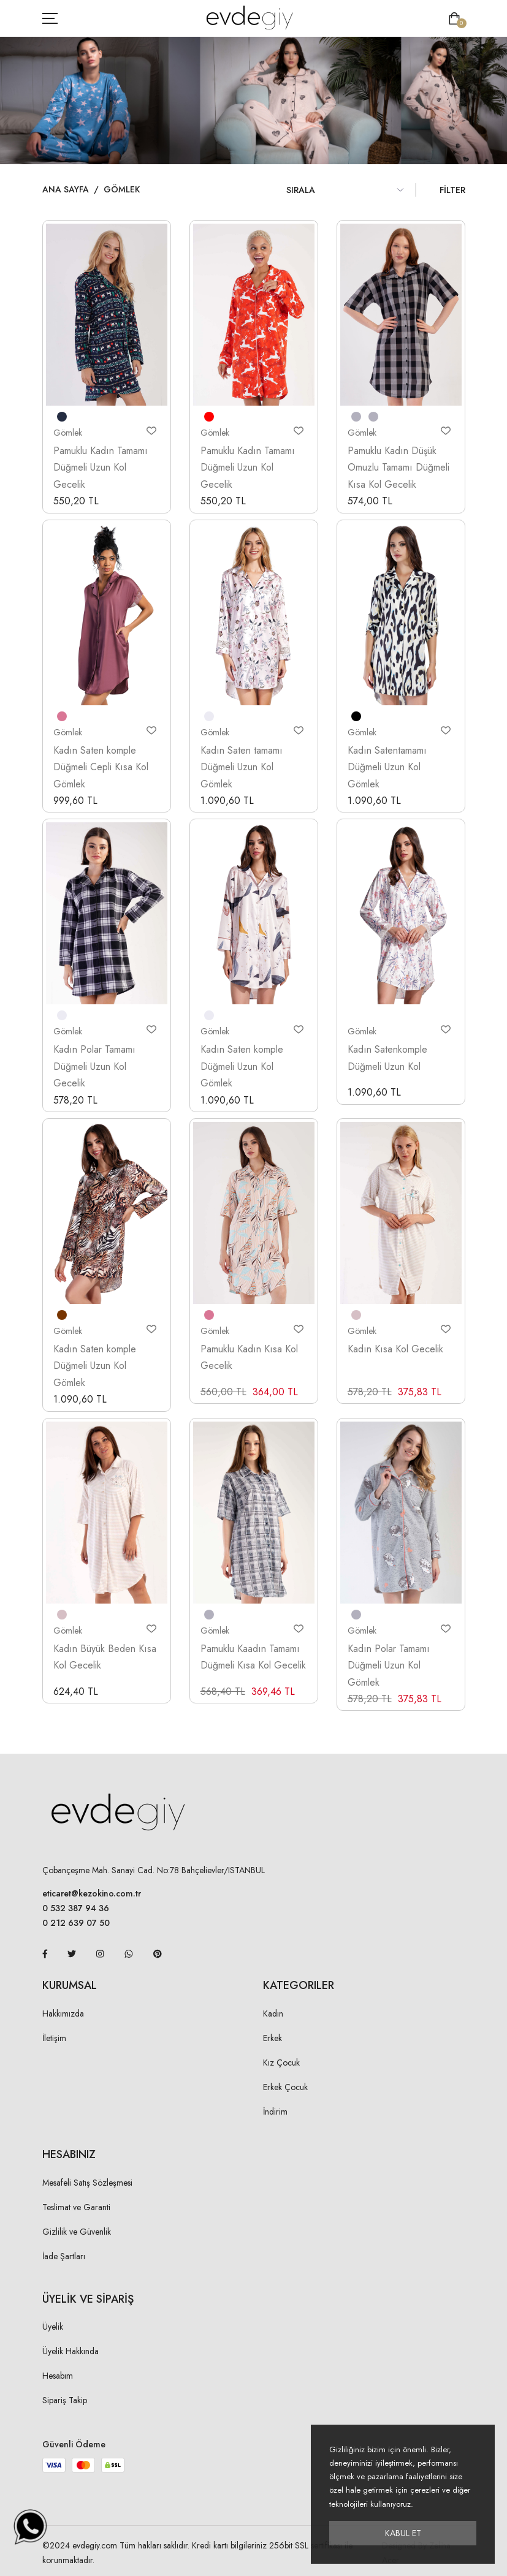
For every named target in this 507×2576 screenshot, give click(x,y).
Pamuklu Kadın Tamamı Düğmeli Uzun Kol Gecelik (100, 467)
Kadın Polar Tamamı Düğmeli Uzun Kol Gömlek (389, 1665)
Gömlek (122, 189)
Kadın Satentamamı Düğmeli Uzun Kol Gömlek (387, 767)
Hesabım (57, 2376)
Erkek (272, 2038)
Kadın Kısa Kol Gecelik (395, 1349)
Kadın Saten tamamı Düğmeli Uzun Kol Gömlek (241, 767)
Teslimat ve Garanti (76, 2207)
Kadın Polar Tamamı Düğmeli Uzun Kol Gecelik (94, 1066)
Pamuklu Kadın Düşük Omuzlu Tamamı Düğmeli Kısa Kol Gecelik (398, 467)
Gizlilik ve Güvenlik (76, 2232)
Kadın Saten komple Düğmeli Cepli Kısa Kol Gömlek (100, 767)
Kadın (273, 2013)
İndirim (275, 2111)
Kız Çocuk (281, 2062)
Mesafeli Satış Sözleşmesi (87, 2182)
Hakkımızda (63, 2013)
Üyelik (52, 2326)
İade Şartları (63, 2256)
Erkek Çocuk (285, 2087)
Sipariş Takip (64, 2400)
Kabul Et (403, 2533)
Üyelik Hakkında (70, 2351)
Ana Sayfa (65, 189)
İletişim (54, 2038)
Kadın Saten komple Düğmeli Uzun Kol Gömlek (241, 1066)
